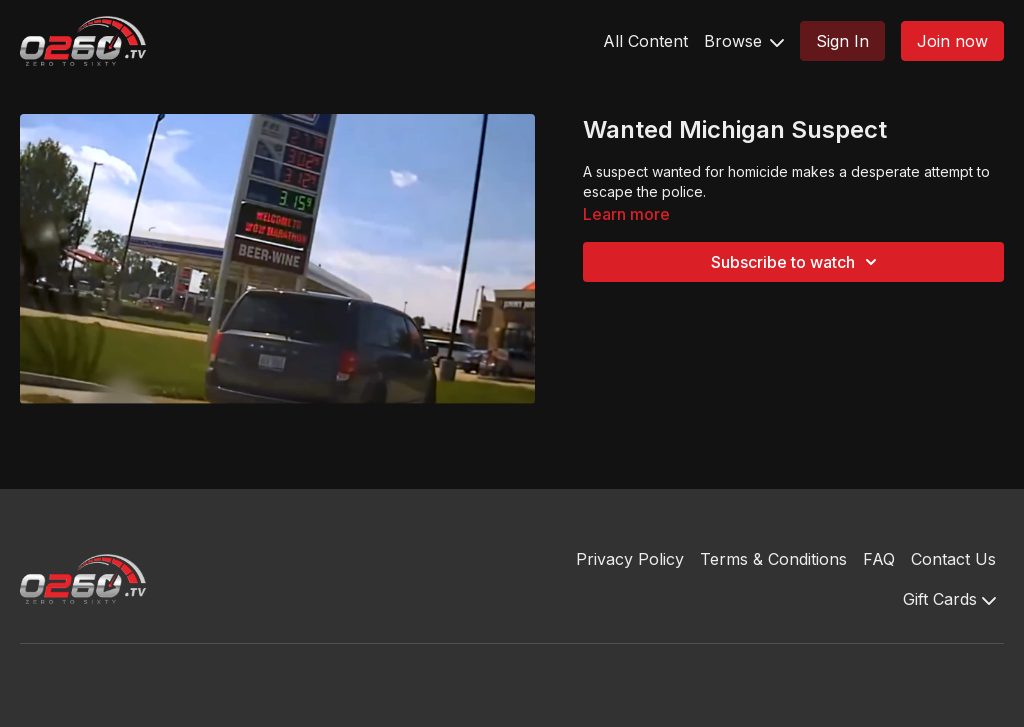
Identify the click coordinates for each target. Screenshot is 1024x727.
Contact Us (953, 559)
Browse (744, 41)
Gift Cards (949, 599)
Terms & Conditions (773, 559)
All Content (645, 41)
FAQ (879, 559)
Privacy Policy (630, 559)
